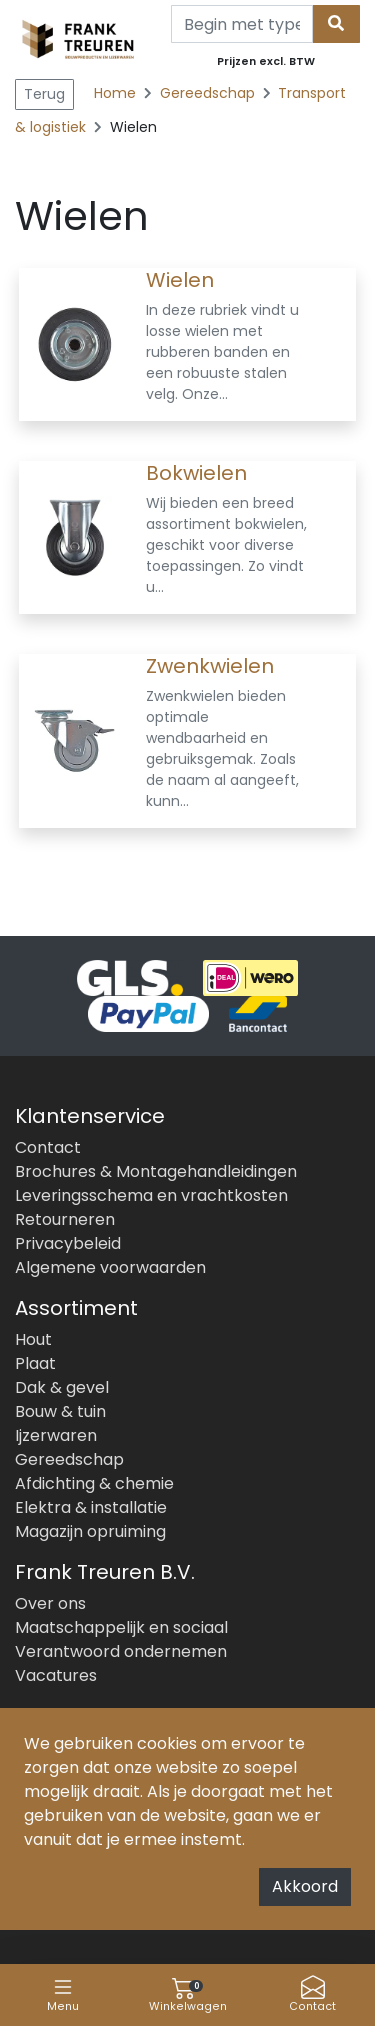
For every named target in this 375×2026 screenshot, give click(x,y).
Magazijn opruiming (90, 1531)
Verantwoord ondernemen (121, 1651)
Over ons (50, 1603)
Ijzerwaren (56, 1435)
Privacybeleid (68, 1243)
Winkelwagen (188, 1994)
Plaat (35, 1363)
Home (115, 93)
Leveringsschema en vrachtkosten (151, 1195)
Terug (44, 94)
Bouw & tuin (60, 1411)
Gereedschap (209, 93)
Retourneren (65, 1219)
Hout (33, 1339)
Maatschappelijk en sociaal (121, 1627)
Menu (63, 1994)
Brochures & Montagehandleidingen (156, 1171)
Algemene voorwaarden (110, 1267)
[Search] (242, 24)
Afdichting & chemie (94, 1483)
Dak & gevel (62, 1387)
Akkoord (305, 1886)
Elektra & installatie (91, 1507)
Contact (312, 1994)
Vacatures (56, 1675)
